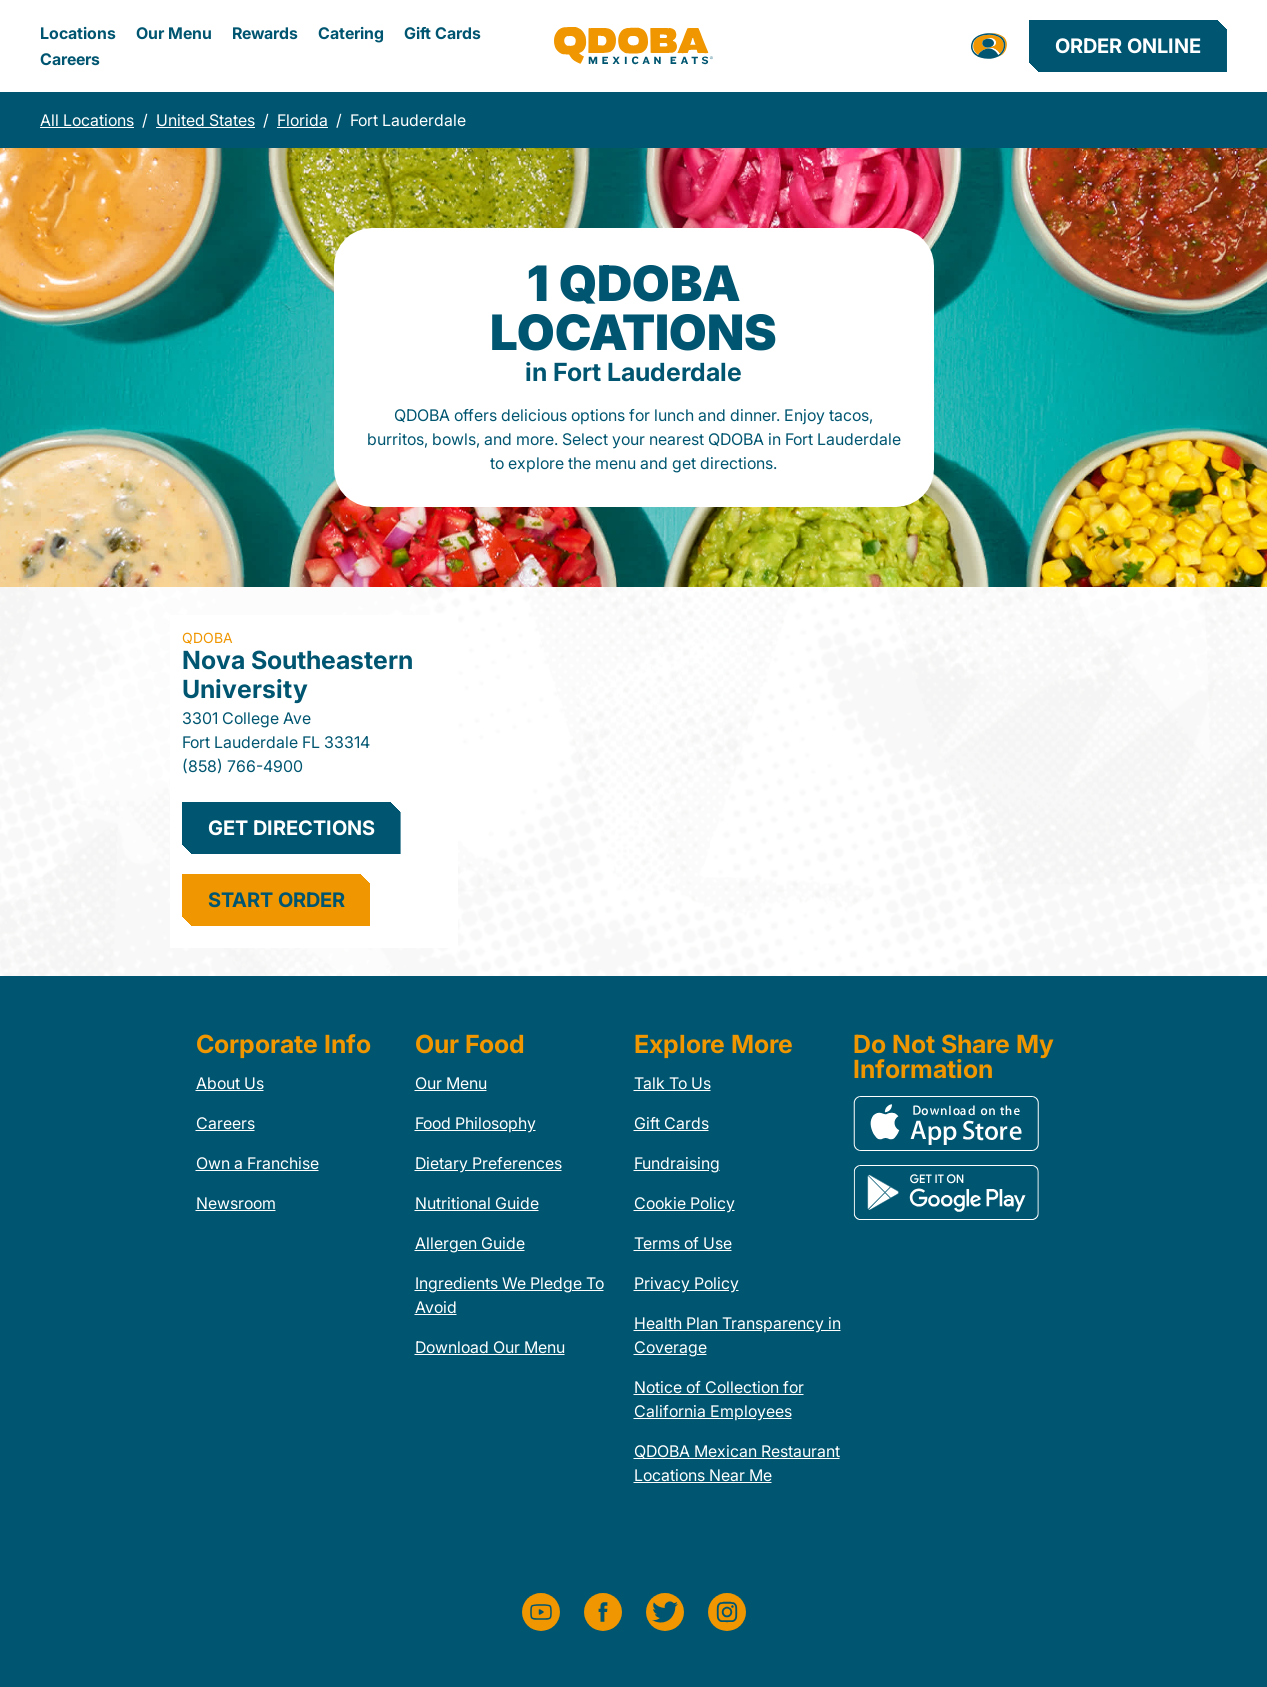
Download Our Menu (490, 1347)
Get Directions (291, 828)
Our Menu (174, 33)
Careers (70, 59)
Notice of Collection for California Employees (719, 1399)
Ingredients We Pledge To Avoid (509, 1295)
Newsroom (236, 1203)
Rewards (265, 33)
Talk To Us (672, 1083)
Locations (78, 33)
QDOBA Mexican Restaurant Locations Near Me (737, 1463)
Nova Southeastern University (297, 674)
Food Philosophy (475, 1123)
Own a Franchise (257, 1163)
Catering (351, 33)
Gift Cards (442, 33)
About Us (230, 1083)
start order (276, 900)
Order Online (1128, 46)
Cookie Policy (684, 1203)
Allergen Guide (470, 1243)
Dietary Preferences (488, 1163)
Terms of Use (683, 1243)
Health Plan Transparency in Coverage (737, 1335)
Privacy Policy (686, 1283)
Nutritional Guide (477, 1203)
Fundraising (677, 1163)
